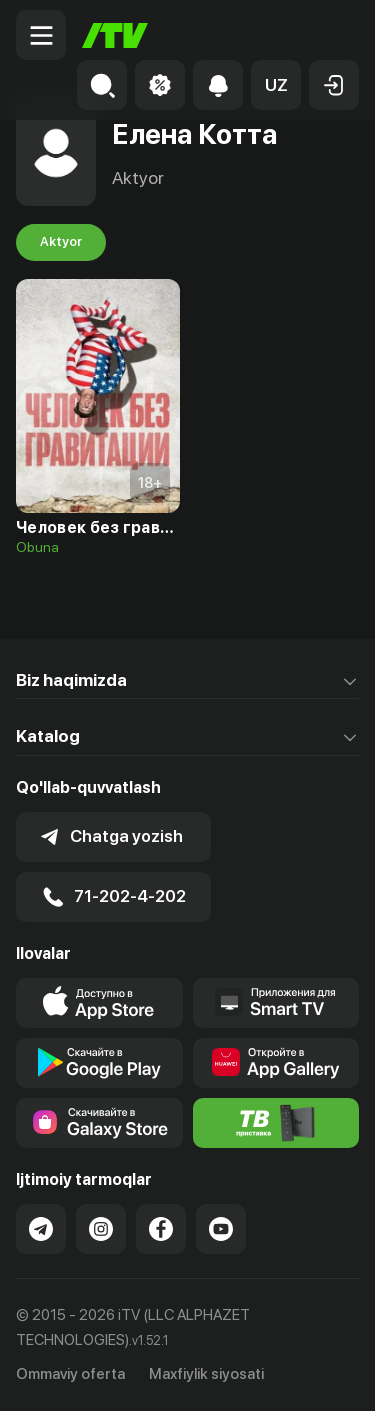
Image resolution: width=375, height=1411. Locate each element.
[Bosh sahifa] (115, 35)
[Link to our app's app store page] (99, 1003)
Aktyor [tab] (61, 242)
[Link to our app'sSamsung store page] (99, 1123)
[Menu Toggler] (41, 35)
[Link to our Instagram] (101, 1229)
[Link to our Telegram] (41, 1229)
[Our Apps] (276, 1003)
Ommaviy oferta (70, 1374)
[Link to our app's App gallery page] (276, 1063)
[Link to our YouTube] (221, 1229)
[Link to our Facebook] (161, 1229)
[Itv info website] (276, 1123)
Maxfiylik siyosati (206, 1374)
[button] (276, 85)
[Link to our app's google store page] (99, 1063)
